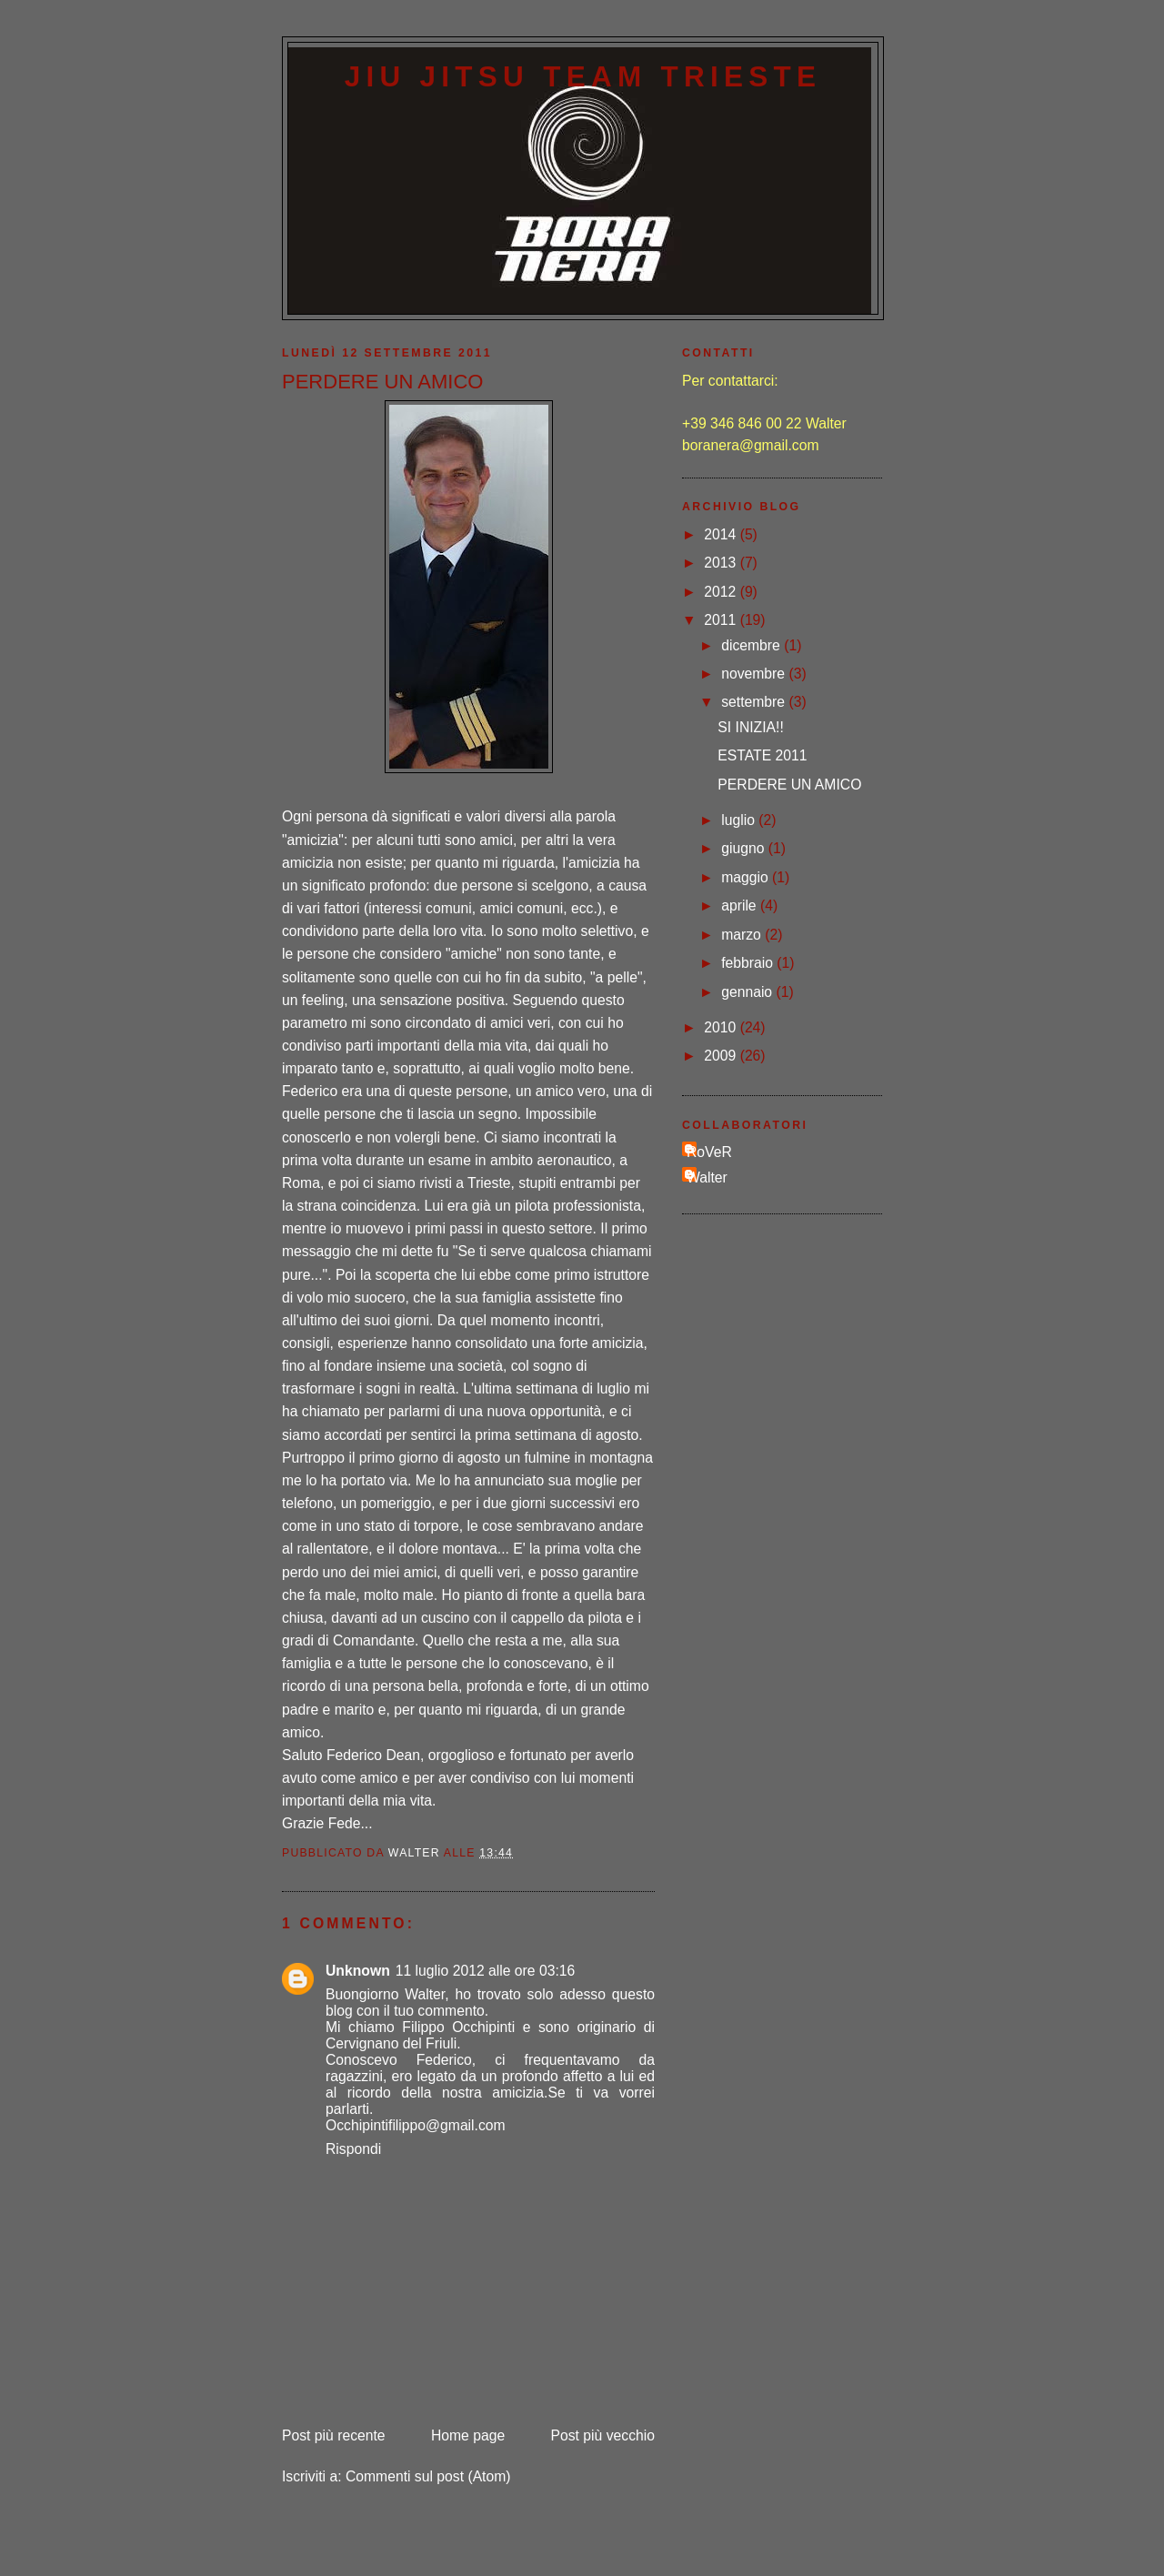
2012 (721, 591)
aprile (740, 905)
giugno (744, 848)
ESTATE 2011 (762, 755)
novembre (754, 673)
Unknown (358, 1970)
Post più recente (334, 2435)
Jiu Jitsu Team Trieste (583, 77)
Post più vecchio (603, 2435)
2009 (721, 1055)
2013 (721, 562)
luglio (739, 820)
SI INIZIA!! (750, 727)
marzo (743, 934)
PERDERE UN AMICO (789, 784)
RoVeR (709, 1152)
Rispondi (353, 2149)
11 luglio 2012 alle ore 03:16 (486, 1970)
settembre (754, 701)
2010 (721, 1027)
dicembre (752, 645)
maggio (746, 877)
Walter (707, 1177)
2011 (721, 620)
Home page (468, 2435)
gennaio (748, 992)
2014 (721, 534)
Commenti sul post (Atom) (428, 2476)
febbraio (749, 963)
